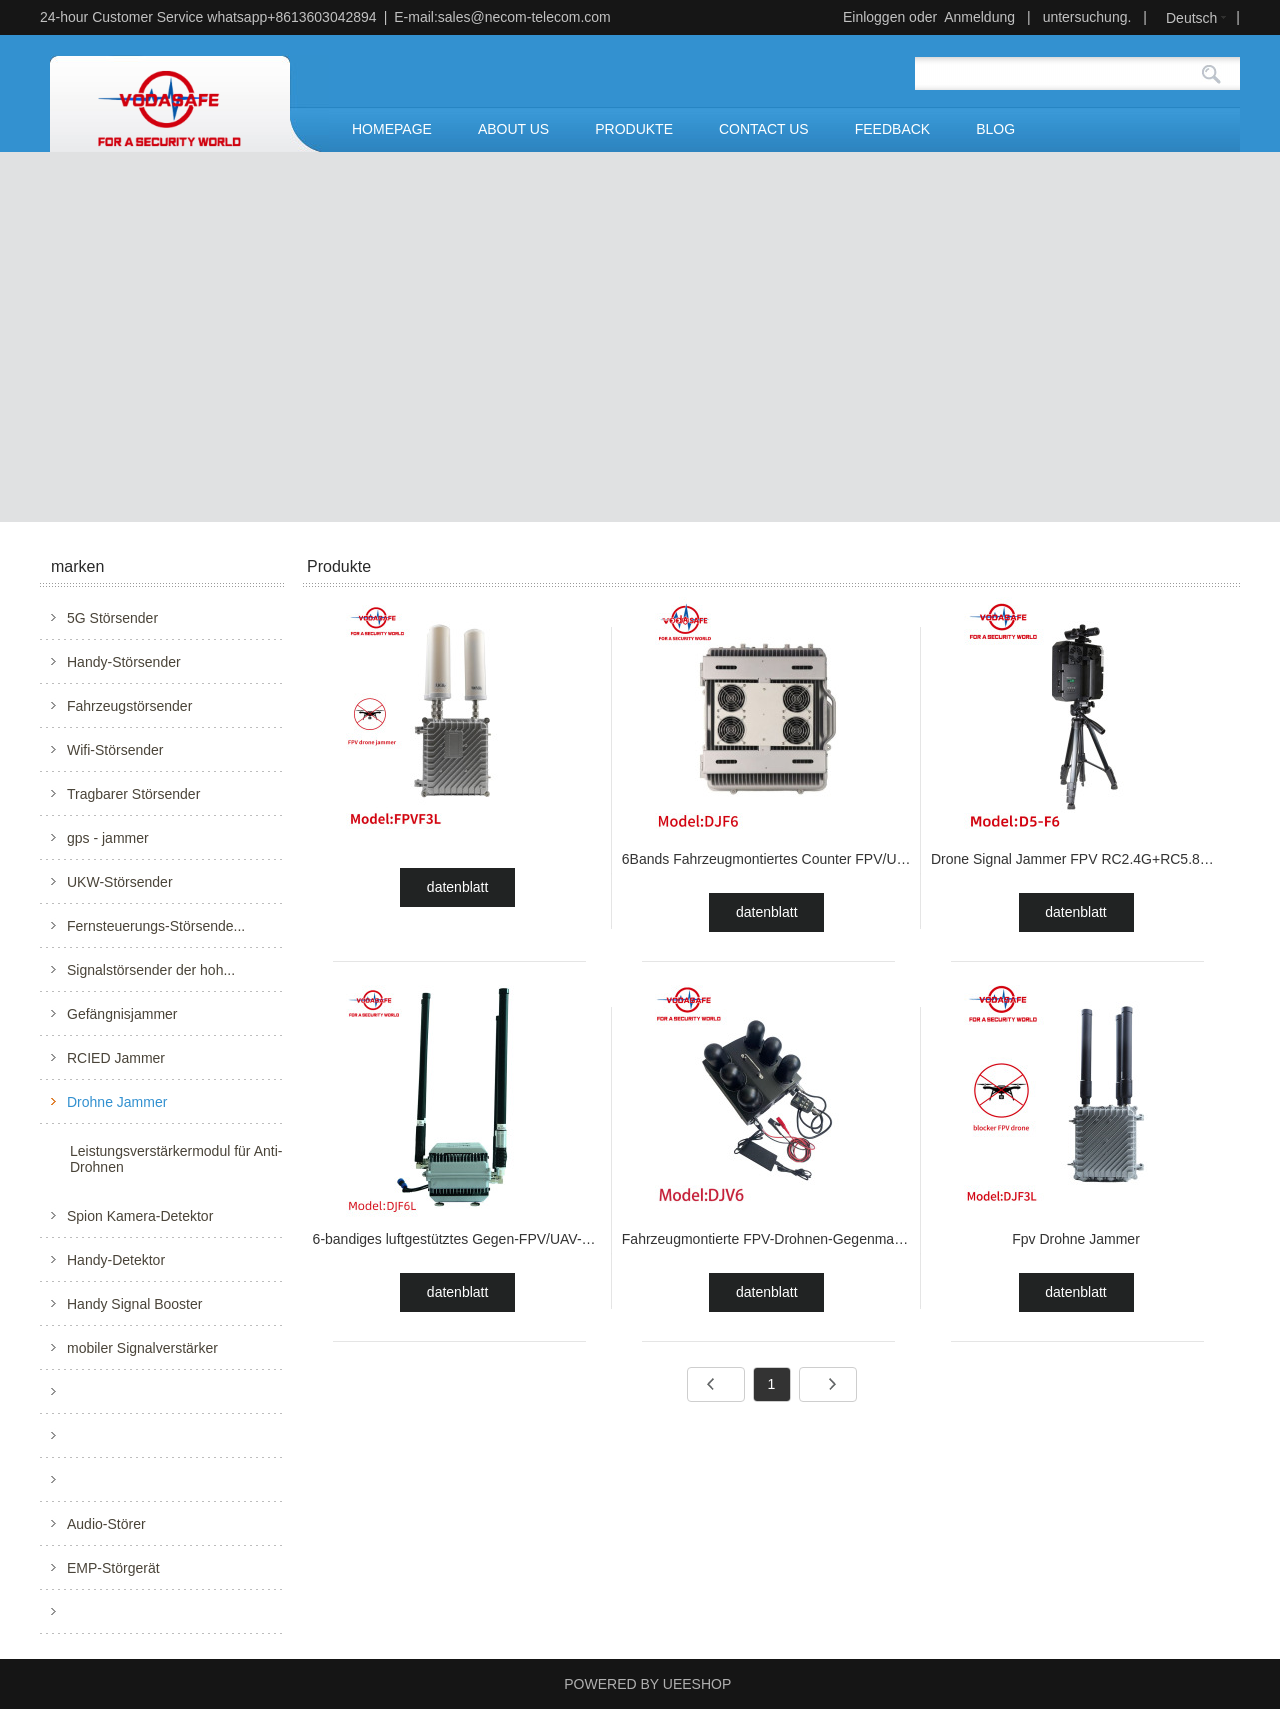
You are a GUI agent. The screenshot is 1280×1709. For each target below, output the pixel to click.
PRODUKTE (634, 129)
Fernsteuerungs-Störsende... (156, 926)
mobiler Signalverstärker (142, 1348)
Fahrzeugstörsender (129, 706)
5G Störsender (112, 618)
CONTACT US (764, 129)
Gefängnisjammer (122, 1014)
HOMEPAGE (392, 129)
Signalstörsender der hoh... (151, 970)
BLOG (995, 129)
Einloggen (874, 17)
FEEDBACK (892, 129)
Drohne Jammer (117, 1102)
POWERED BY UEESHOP (647, 1684)
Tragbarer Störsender (133, 794)
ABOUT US (513, 129)
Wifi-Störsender (115, 750)
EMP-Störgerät (113, 1568)
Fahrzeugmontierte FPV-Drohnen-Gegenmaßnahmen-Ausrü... (814, 1239)
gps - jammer (108, 838)
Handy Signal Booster (134, 1304)
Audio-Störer (106, 1524)
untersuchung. (1087, 17)
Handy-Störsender (124, 662)
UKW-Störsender (120, 882)
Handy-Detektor (116, 1260)
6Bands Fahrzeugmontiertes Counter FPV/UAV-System (793, 859)
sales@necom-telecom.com (524, 17)
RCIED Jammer (116, 1058)
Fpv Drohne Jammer (1076, 1239)
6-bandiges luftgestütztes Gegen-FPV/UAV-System (471, 1239)
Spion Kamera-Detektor (140, 1216)
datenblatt (458, 887)
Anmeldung (979, 17)
